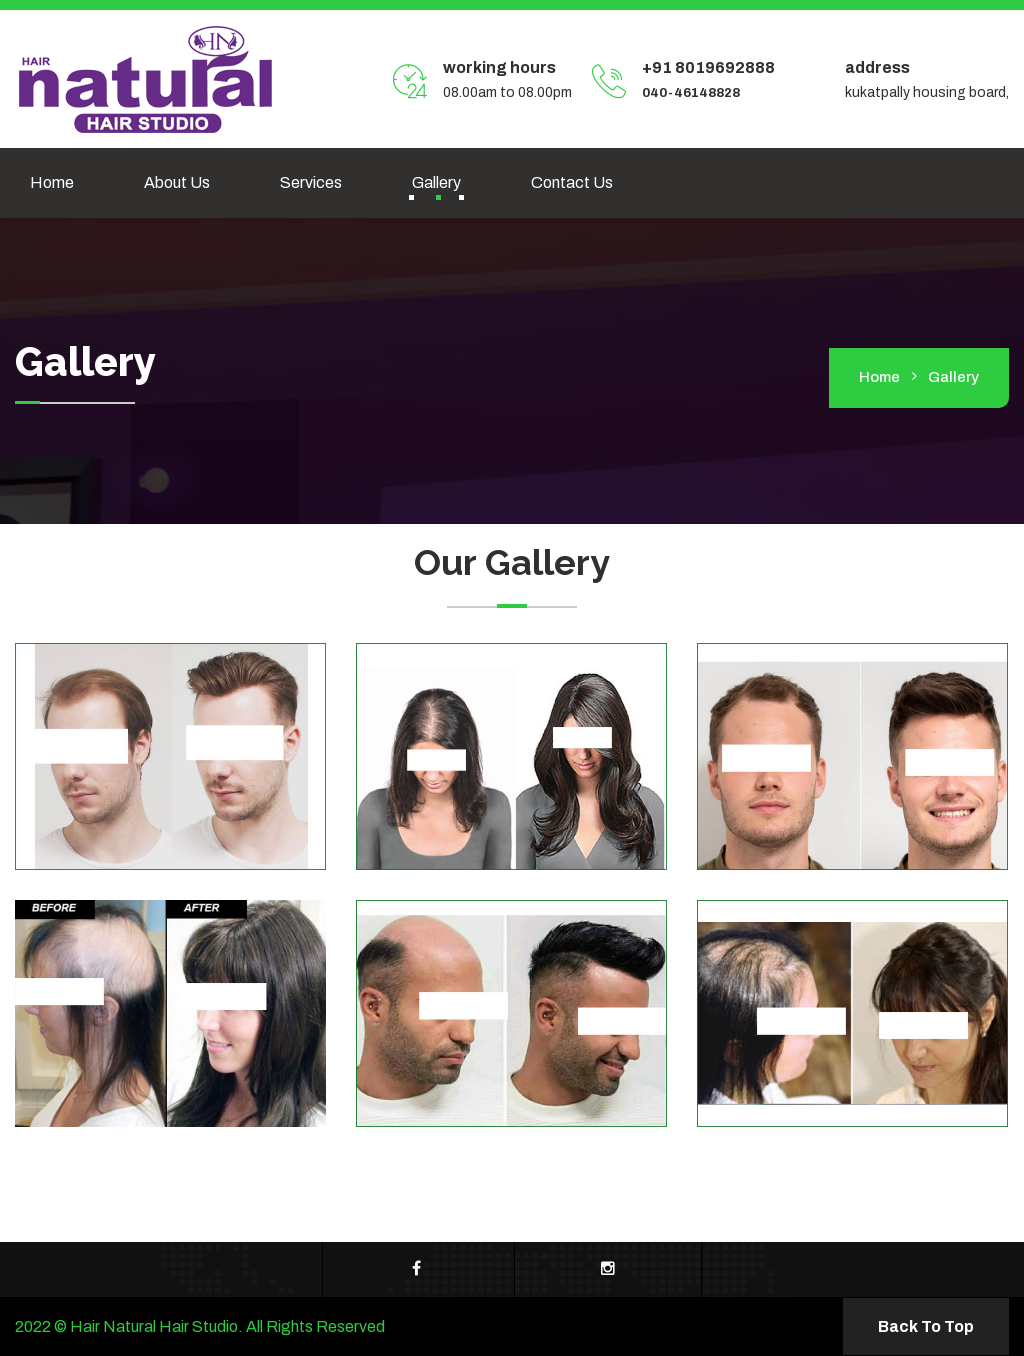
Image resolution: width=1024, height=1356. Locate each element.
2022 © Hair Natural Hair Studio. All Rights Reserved (200, 1326)
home (879, 377)
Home (52, 182)
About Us (177, 182)
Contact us (572, 182)
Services (311, 182)
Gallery (436, 182)
